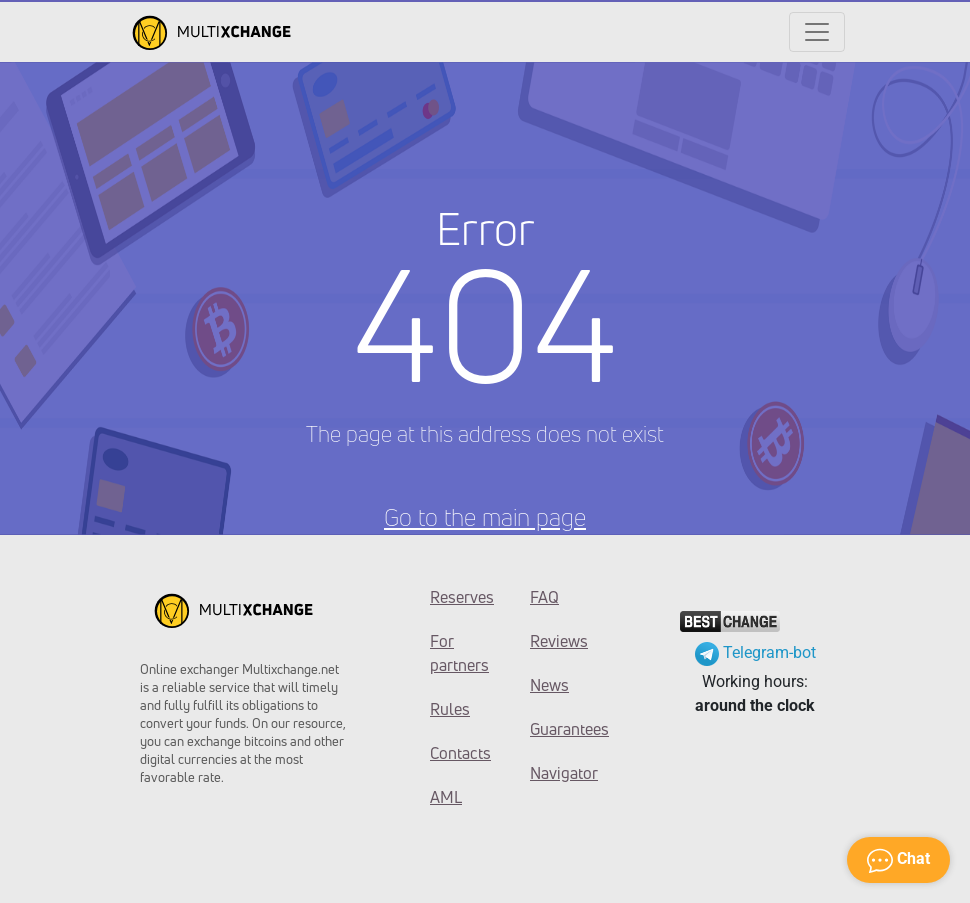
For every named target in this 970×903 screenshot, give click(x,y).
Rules (450, 709)
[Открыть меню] (817, 32)
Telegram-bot (755, 652)
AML (446, 797)
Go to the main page (485, 517)
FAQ (544, 597)
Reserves (462, 597)
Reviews (559, 641)
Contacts (460, 753)
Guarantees (565, 729)
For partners (459, 653)
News (549, 685)
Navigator (564, 773)
